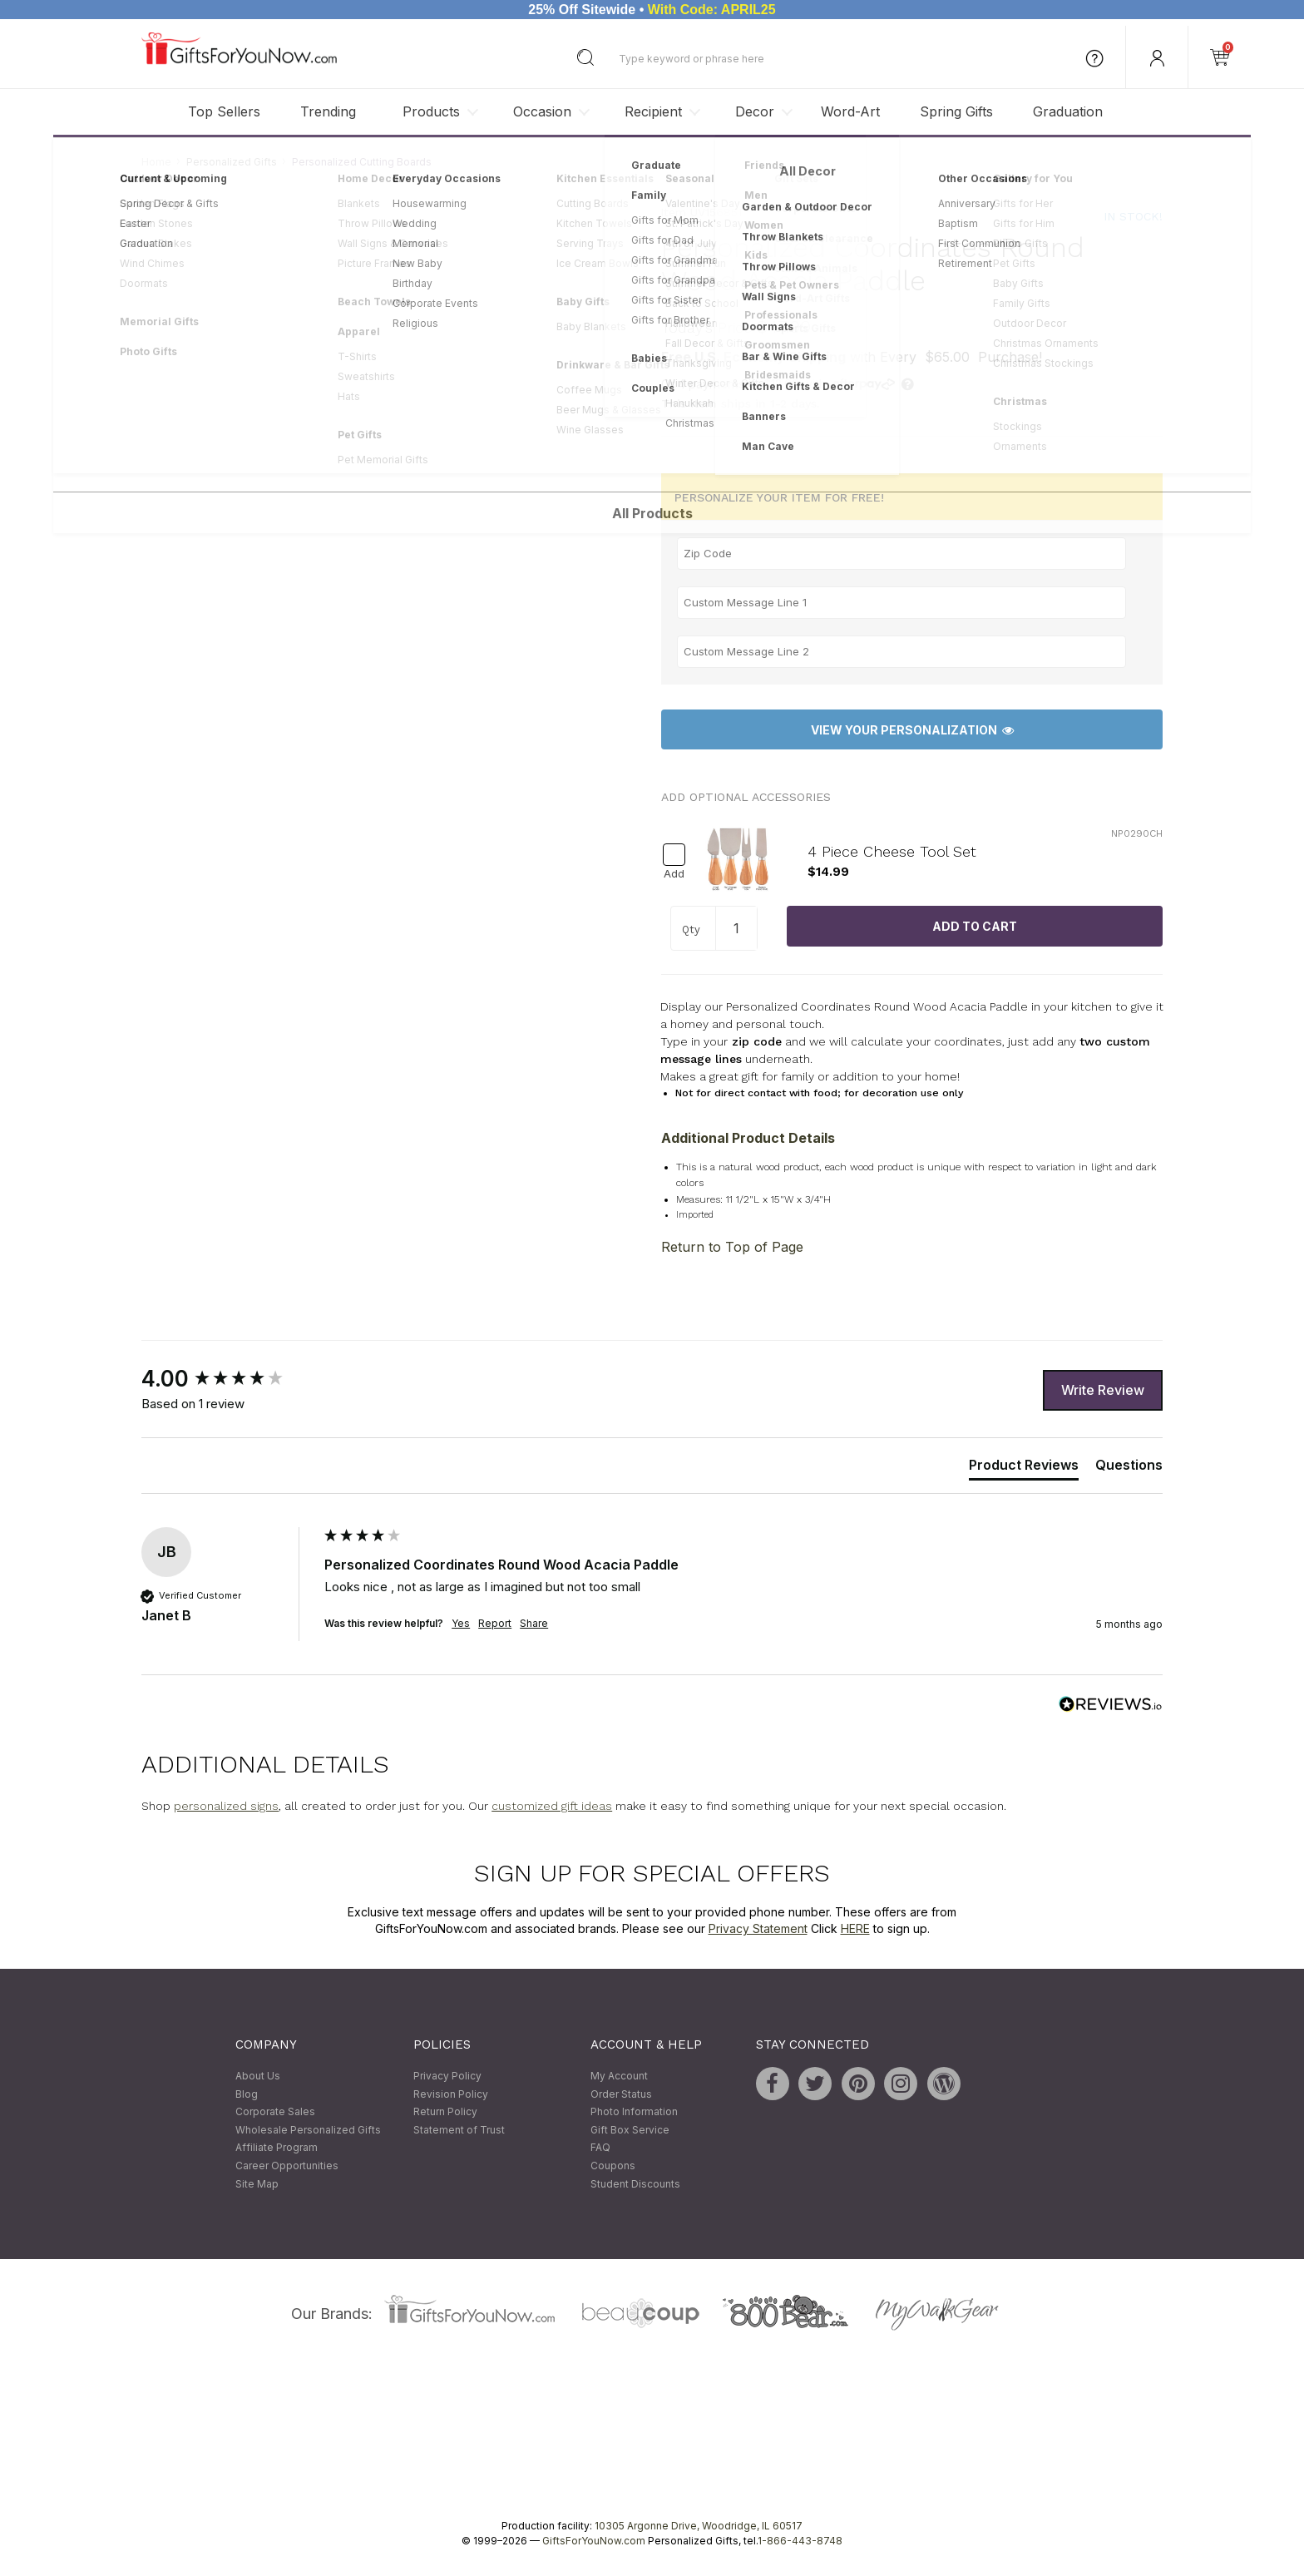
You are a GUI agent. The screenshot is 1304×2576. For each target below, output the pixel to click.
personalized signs (226, 1806)
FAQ (600, 2148)
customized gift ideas (551, 1806)
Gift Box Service (629, 2130)
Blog (246, 2094)
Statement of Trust (459, 2130)
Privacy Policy (447, 2075)
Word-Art (850, 111)
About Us (257, 2075)
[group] (228, 1380)
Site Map (257, 2184)
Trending (328, 111)
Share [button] (534, 1624)
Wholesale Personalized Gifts (308, 2130)
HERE (855, 1928)
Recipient (653, 111)
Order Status (621, 2094)
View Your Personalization (912, 730)
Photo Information (634, 2112)
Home (156, 162)
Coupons (612, 2165)
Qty (691, 929)
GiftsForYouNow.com (593, 2541)
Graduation (1068, 111)
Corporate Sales (275, 2112)
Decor (754, 111)
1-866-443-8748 (800, 2541)
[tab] (1024, 1468)
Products (431, 111)
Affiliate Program (276, 2148)
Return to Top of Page (732, 1247)
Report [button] (494, 1624)
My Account (619, 2075)
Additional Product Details (748, 1138)
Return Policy (445, 2112)
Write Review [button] (1102, 1390)
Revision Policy (450, 2094)
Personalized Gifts (231, 162)
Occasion (542, 111)
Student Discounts (635, 2184)
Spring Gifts (956, 111)
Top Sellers (224, 111)
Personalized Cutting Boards (362, 162)
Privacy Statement (758, 1928)
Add (674, 873)
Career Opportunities (286, 2165)
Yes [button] (461, 1624)
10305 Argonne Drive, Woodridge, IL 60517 (699, 2526)
